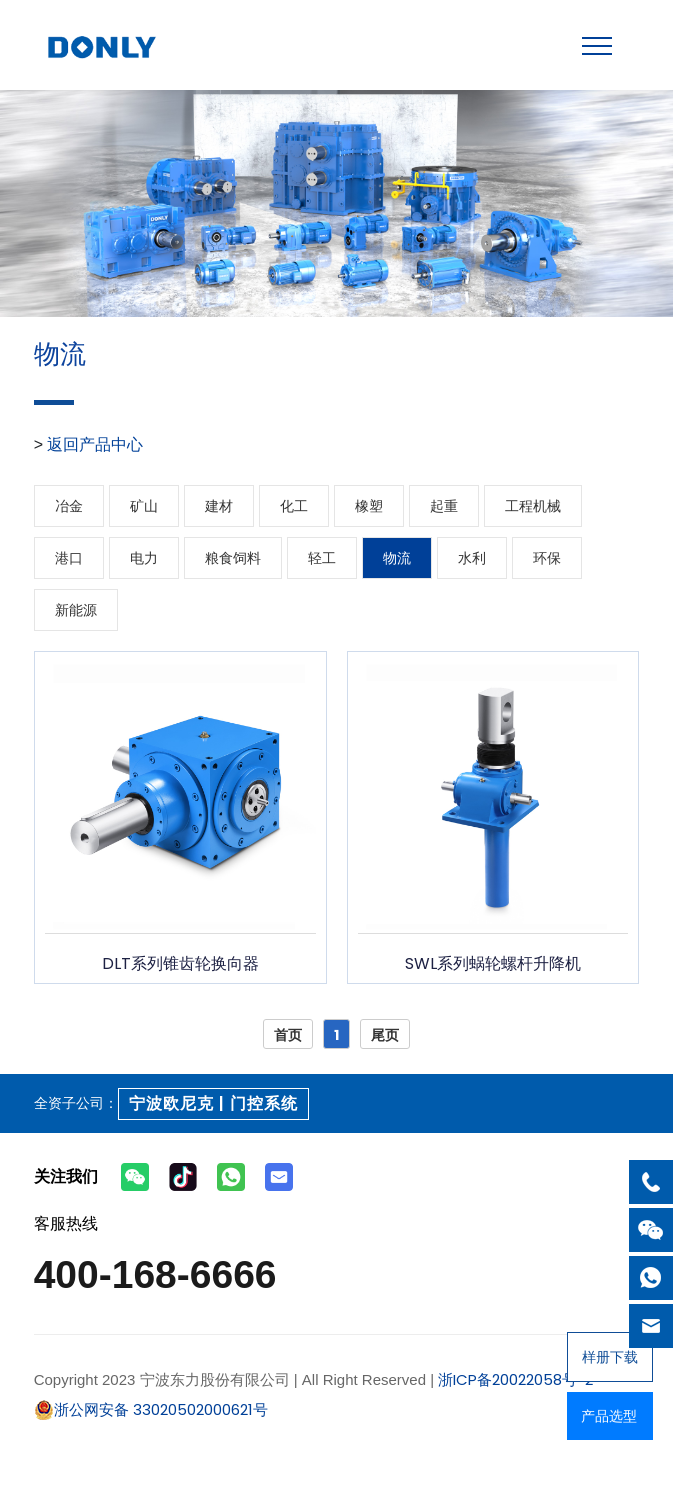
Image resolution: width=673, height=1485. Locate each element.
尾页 (385, 1035)
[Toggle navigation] (597, 46)
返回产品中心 (95, 444)
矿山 (144, 506)
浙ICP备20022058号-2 (513, 1379)
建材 (219, 506)
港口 (69, 558)
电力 (144, 558)
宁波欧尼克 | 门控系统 (213, 1103)
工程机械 (533, 506)
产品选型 (609, 1416)
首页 (288, 1035)
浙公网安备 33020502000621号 (151, 1409)
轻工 (322, 558)
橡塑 (369, 506)
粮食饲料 (233, 558)
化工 (294, 506)
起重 (444, 506)
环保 (547, 558)
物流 (397, 558)
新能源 (76, 610)
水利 (472, 558)
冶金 (69, 506)
